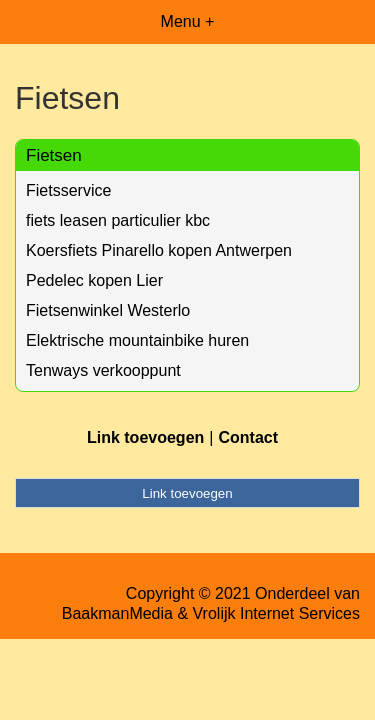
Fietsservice (68, 190)
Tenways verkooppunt (103, 370)
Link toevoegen (145, 437)
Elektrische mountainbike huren (137, 340)
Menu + (188, 21)
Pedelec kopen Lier (94, 280)
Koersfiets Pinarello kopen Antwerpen (159, 250)
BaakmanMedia (117, 613)
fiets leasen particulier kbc (118, 220)
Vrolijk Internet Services (276, 613)
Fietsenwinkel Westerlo (108, 310)
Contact (248, 437)
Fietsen (54, 155)
